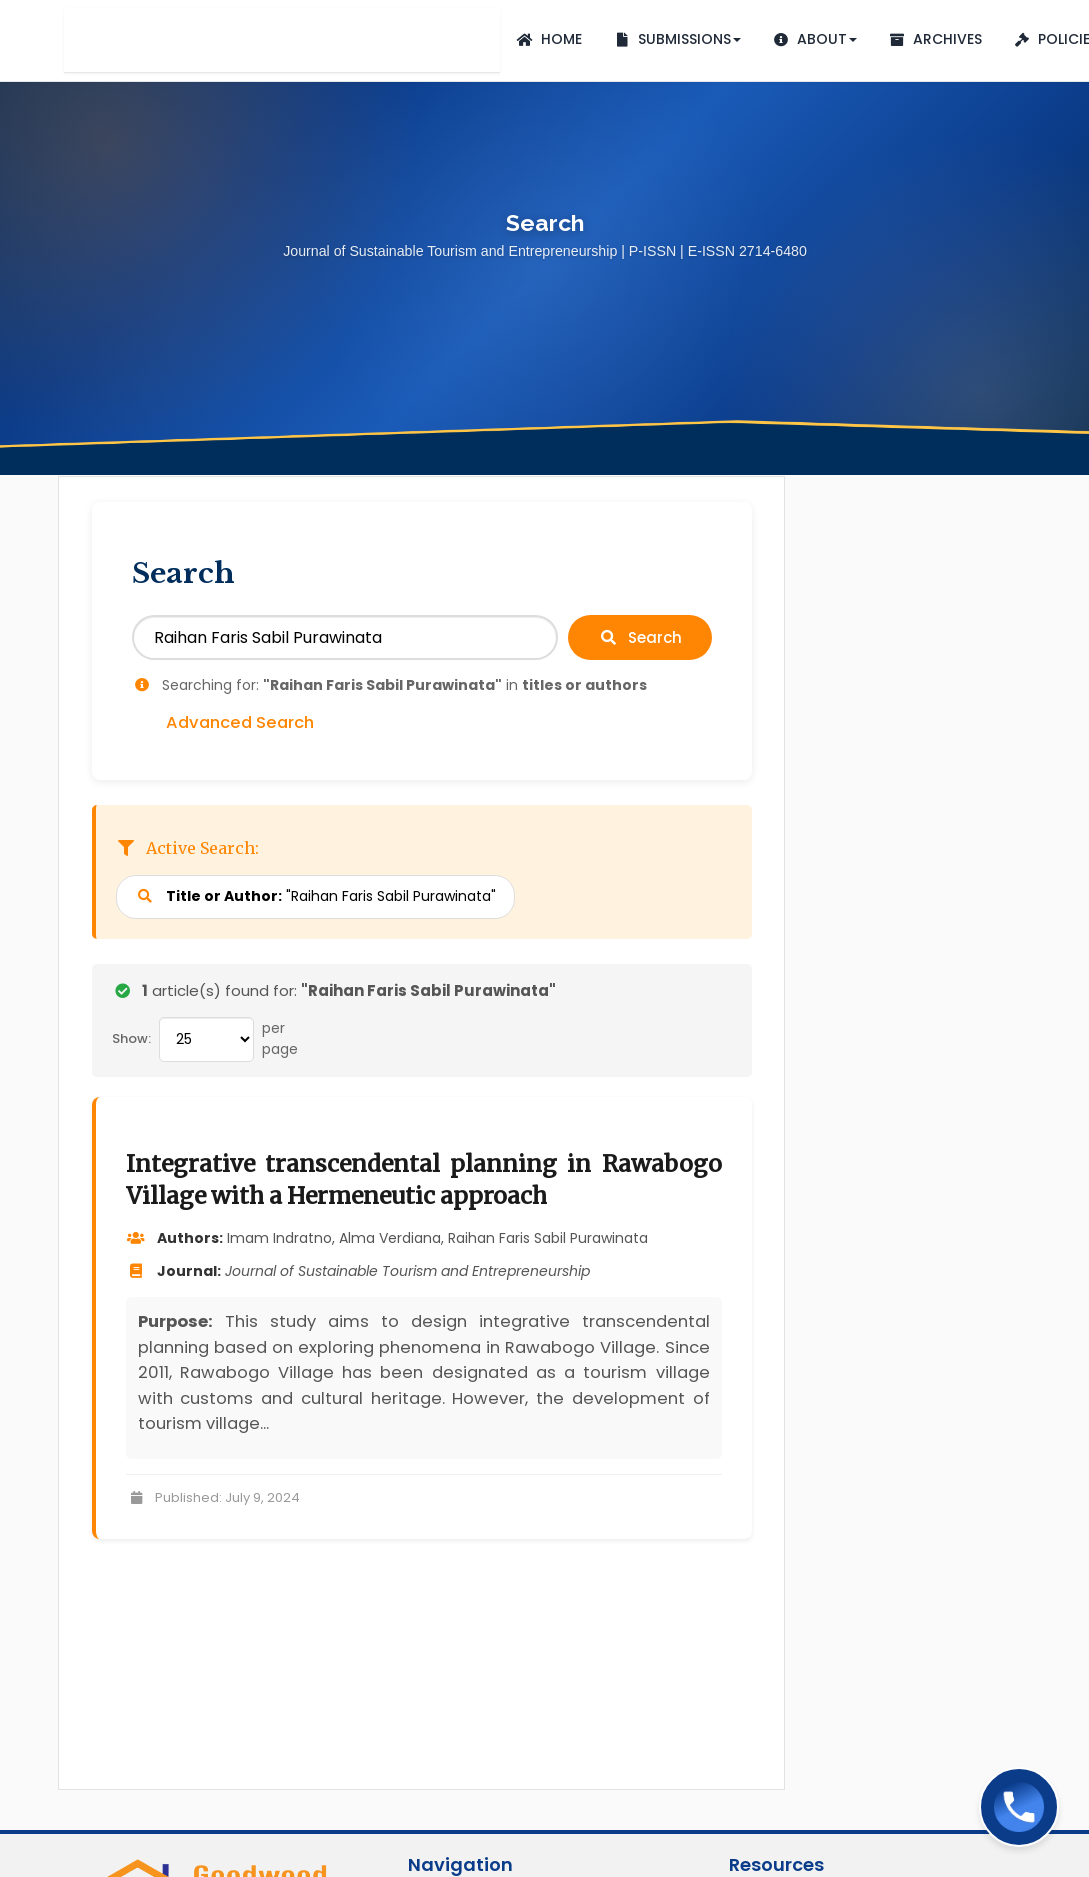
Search (640, 637)
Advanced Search (240, 723)
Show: (131, 1038)
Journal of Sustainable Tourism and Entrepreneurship (282, 40)
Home (548, 39)
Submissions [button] (676, 39)
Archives (934, 39)
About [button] (814, 39)
